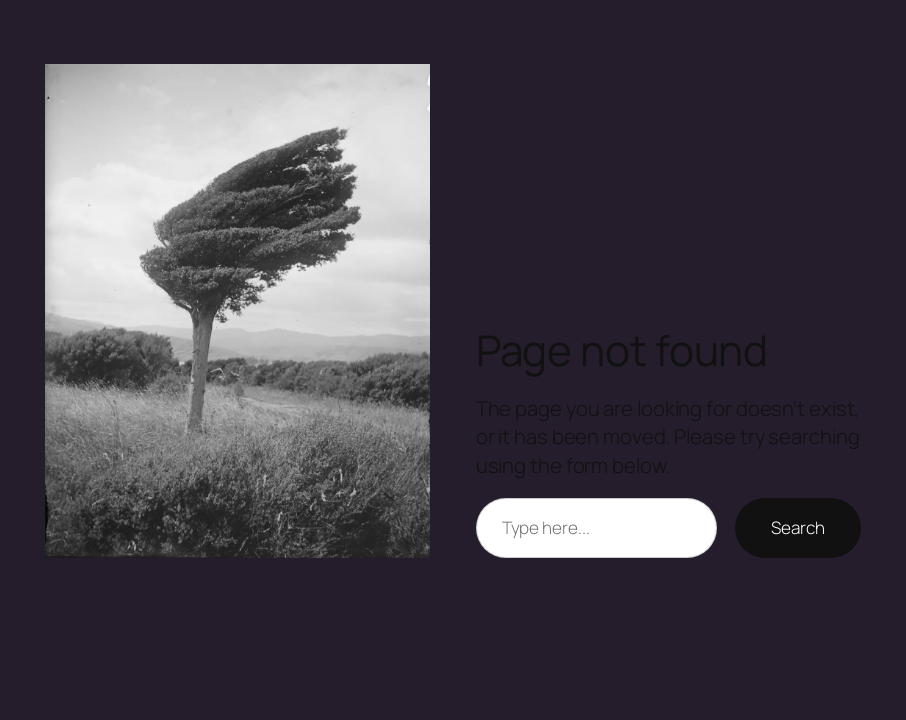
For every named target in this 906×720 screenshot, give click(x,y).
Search (797, 527)
